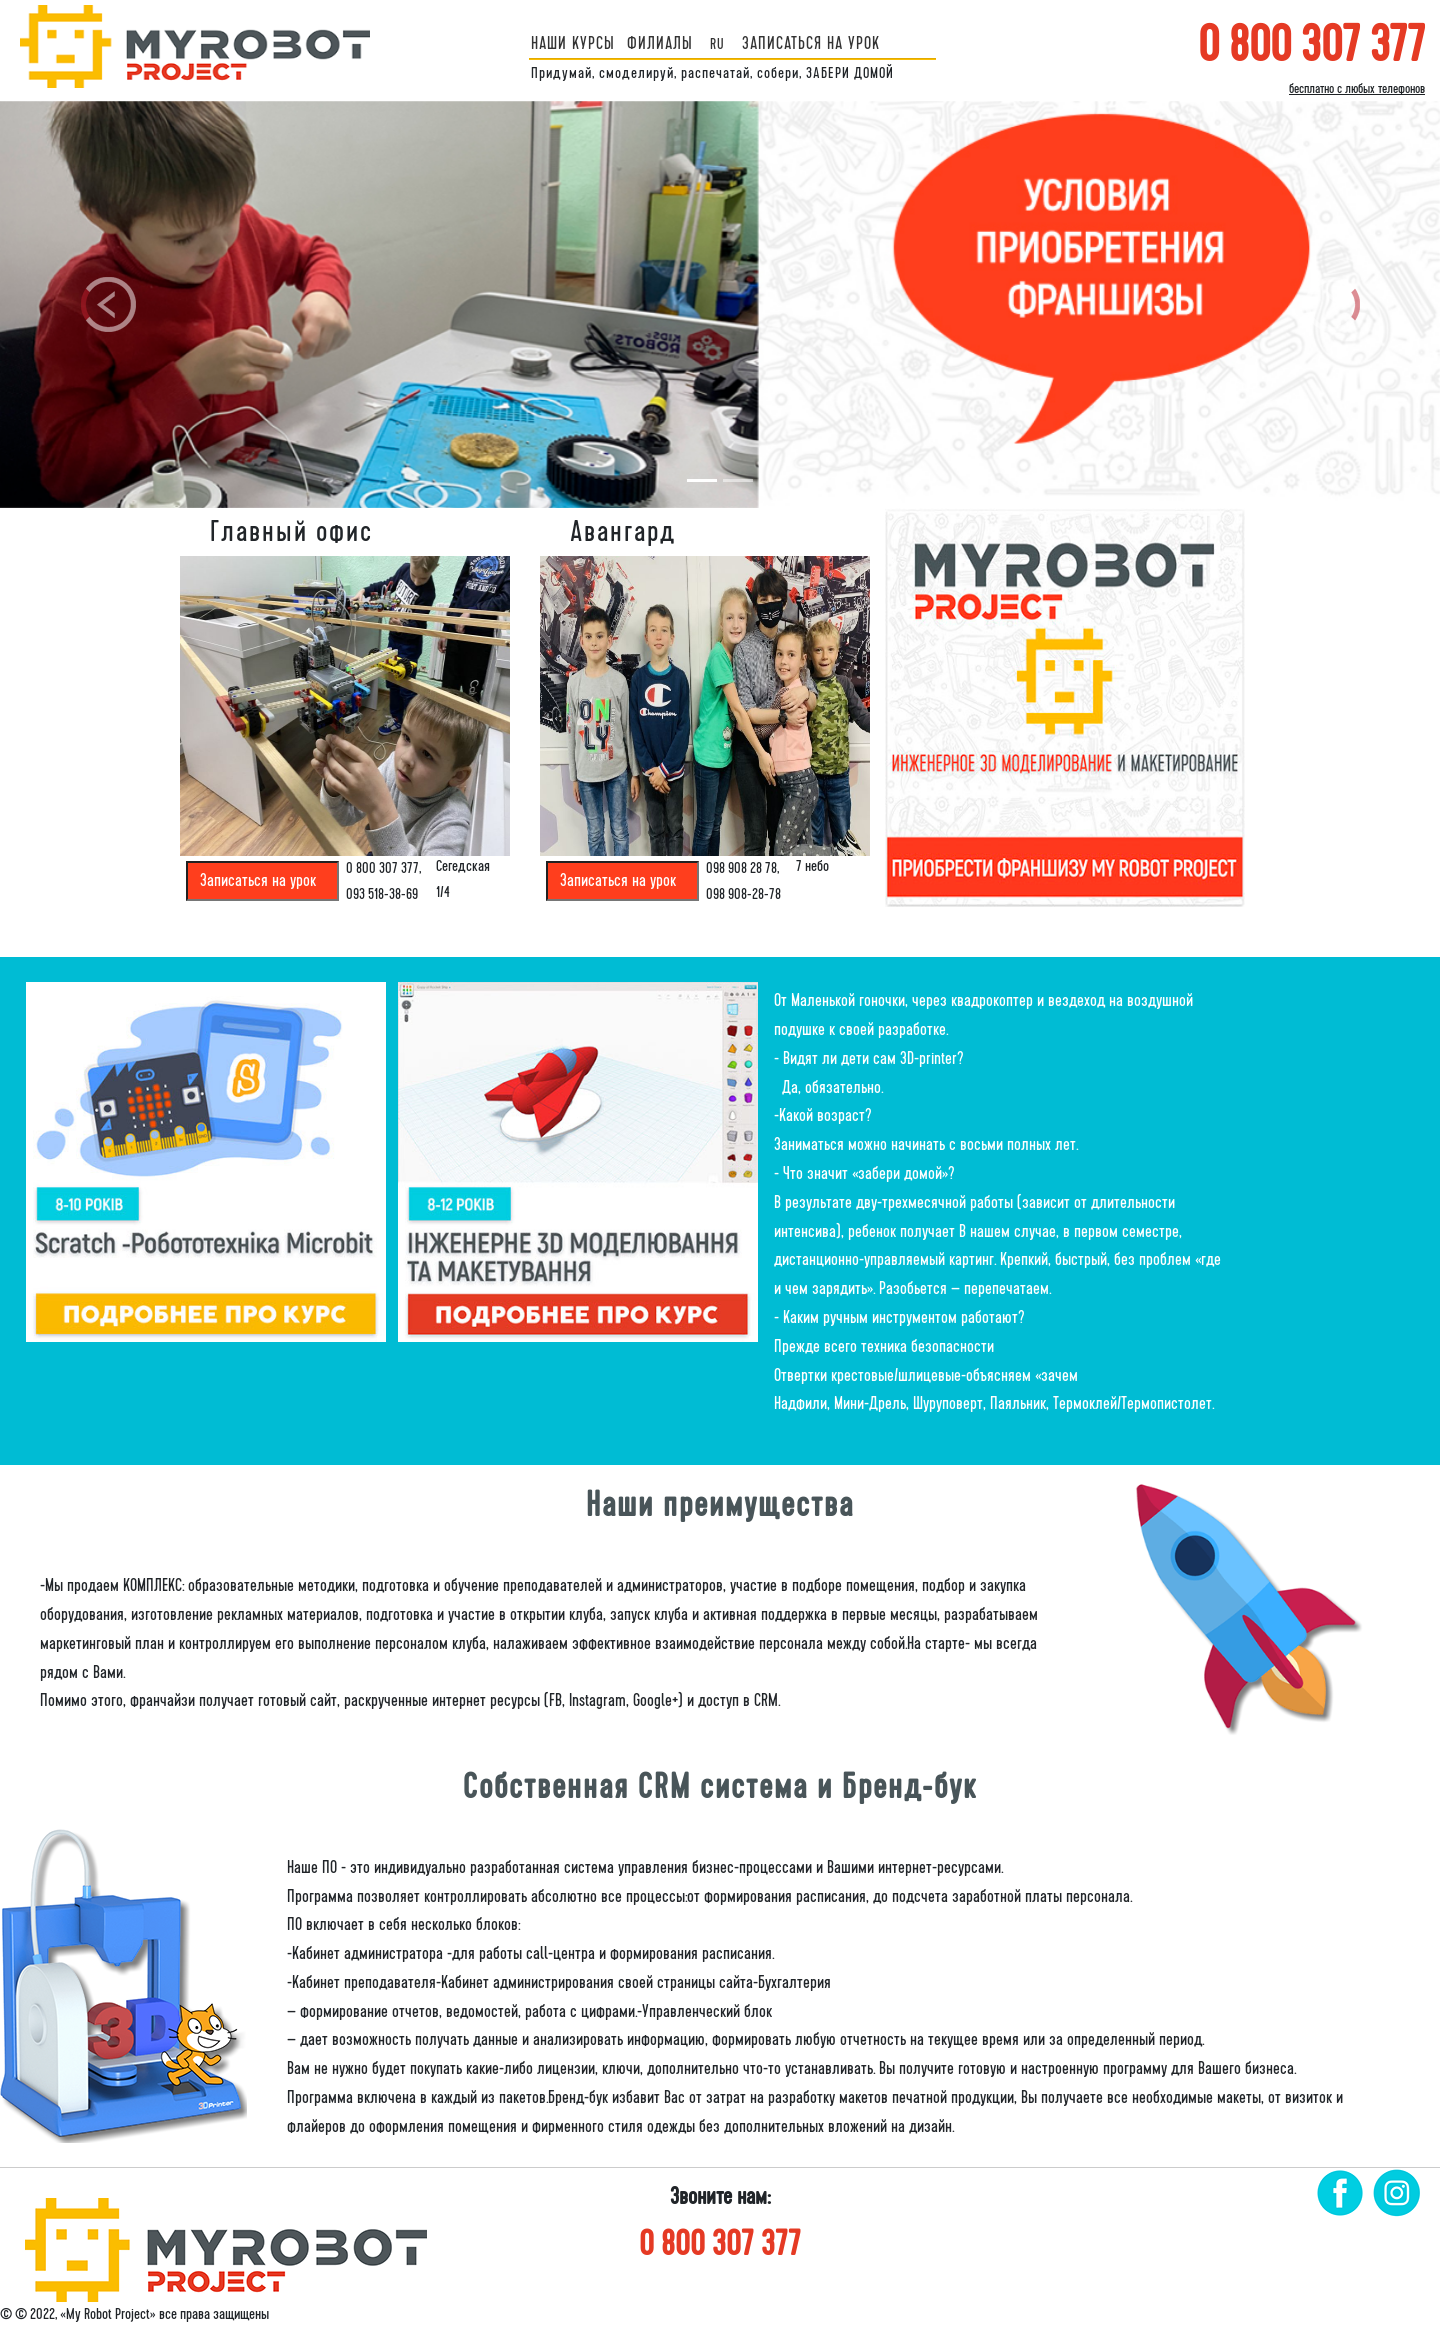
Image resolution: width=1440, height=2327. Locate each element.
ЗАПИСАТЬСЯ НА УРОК (811, 44)
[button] (108, 304)
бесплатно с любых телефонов (1357, 89)
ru (717, 44)
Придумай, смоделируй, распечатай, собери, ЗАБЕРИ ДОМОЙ (712, 73)
